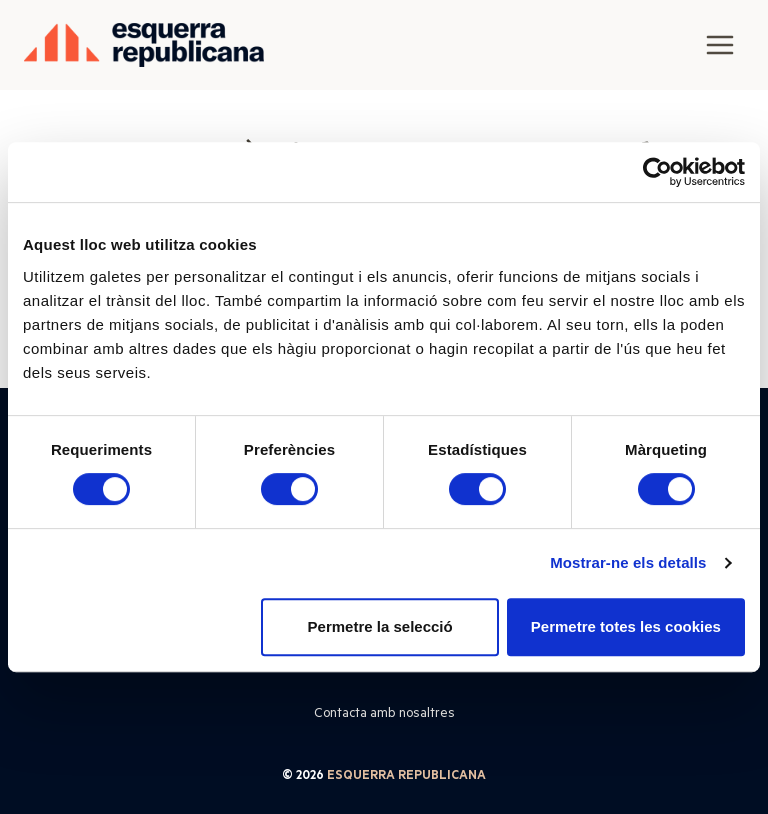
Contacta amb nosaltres (384, 712)
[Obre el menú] (719, 44)
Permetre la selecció (380, 626)
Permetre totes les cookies (626, 626)
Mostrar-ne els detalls (628, 562)
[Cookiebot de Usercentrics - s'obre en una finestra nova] (657, 172)
